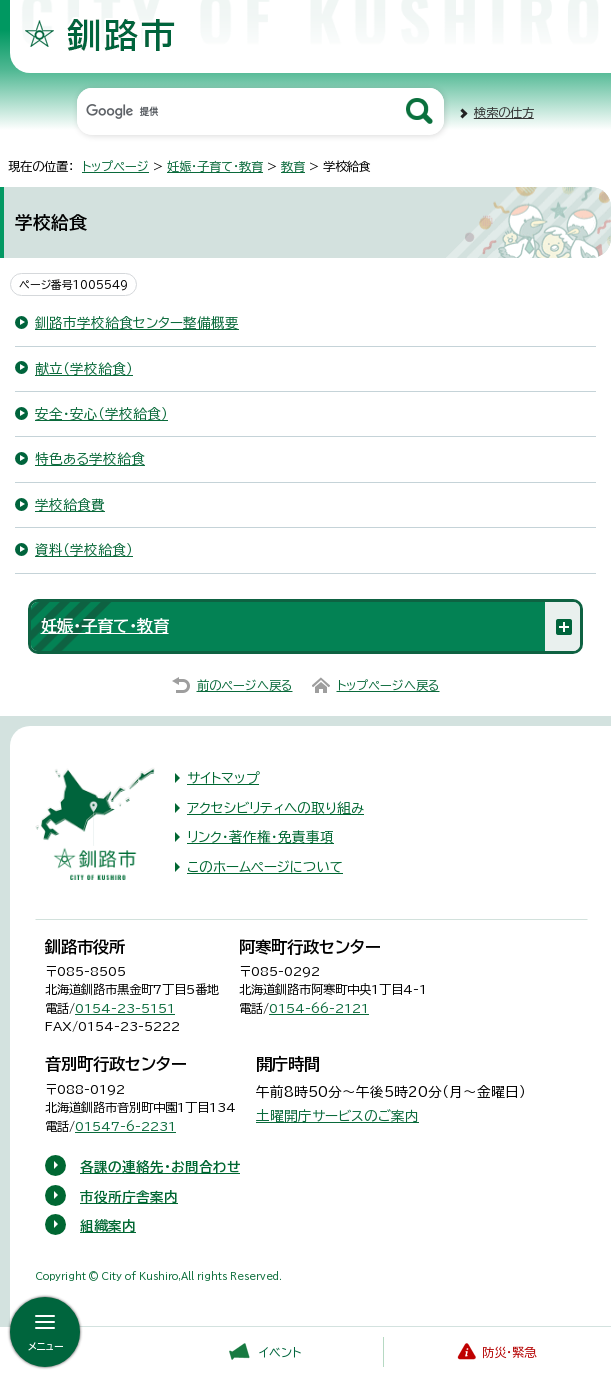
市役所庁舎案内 (129, 1197)
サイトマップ (223, 778)
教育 (293, 166)
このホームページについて (265, 867)
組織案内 (108, 1226)
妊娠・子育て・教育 (215, 166)
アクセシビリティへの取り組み (275, 808)
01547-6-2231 (125, 1126)
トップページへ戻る (388, 685)
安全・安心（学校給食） (101, 414)
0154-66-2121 (319, 1008)
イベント (280, 1352)
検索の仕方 (504, 112)
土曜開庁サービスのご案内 (337, 1116)
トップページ (115, 166)
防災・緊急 (509, 1352)
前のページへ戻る (245, 685)
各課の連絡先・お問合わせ (160, 1167)
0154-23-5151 (125, 1008)
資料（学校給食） (84, 550)
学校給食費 (70, 505)
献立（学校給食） (84, 369)
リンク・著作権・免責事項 (260, 837)
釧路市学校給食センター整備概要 (137, 323)
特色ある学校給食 (90, 459)
